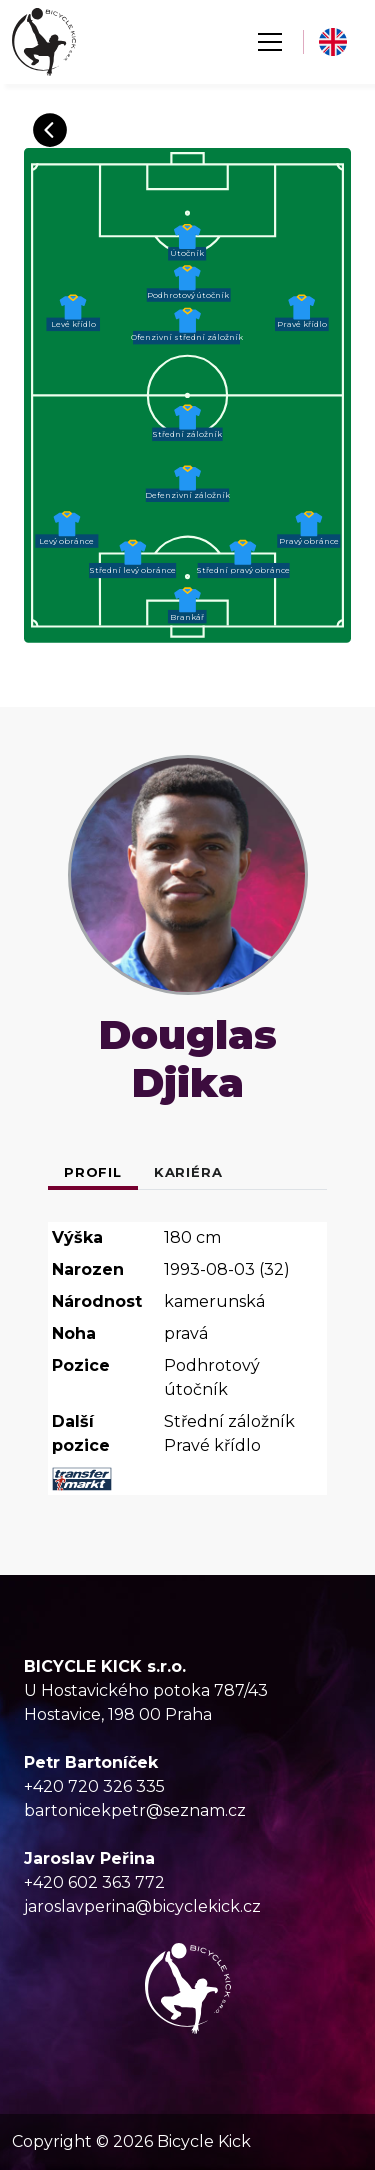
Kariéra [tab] (188, 1172)
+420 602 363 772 (94, 1882)
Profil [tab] (93, 1172)
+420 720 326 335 (94, 1786)
